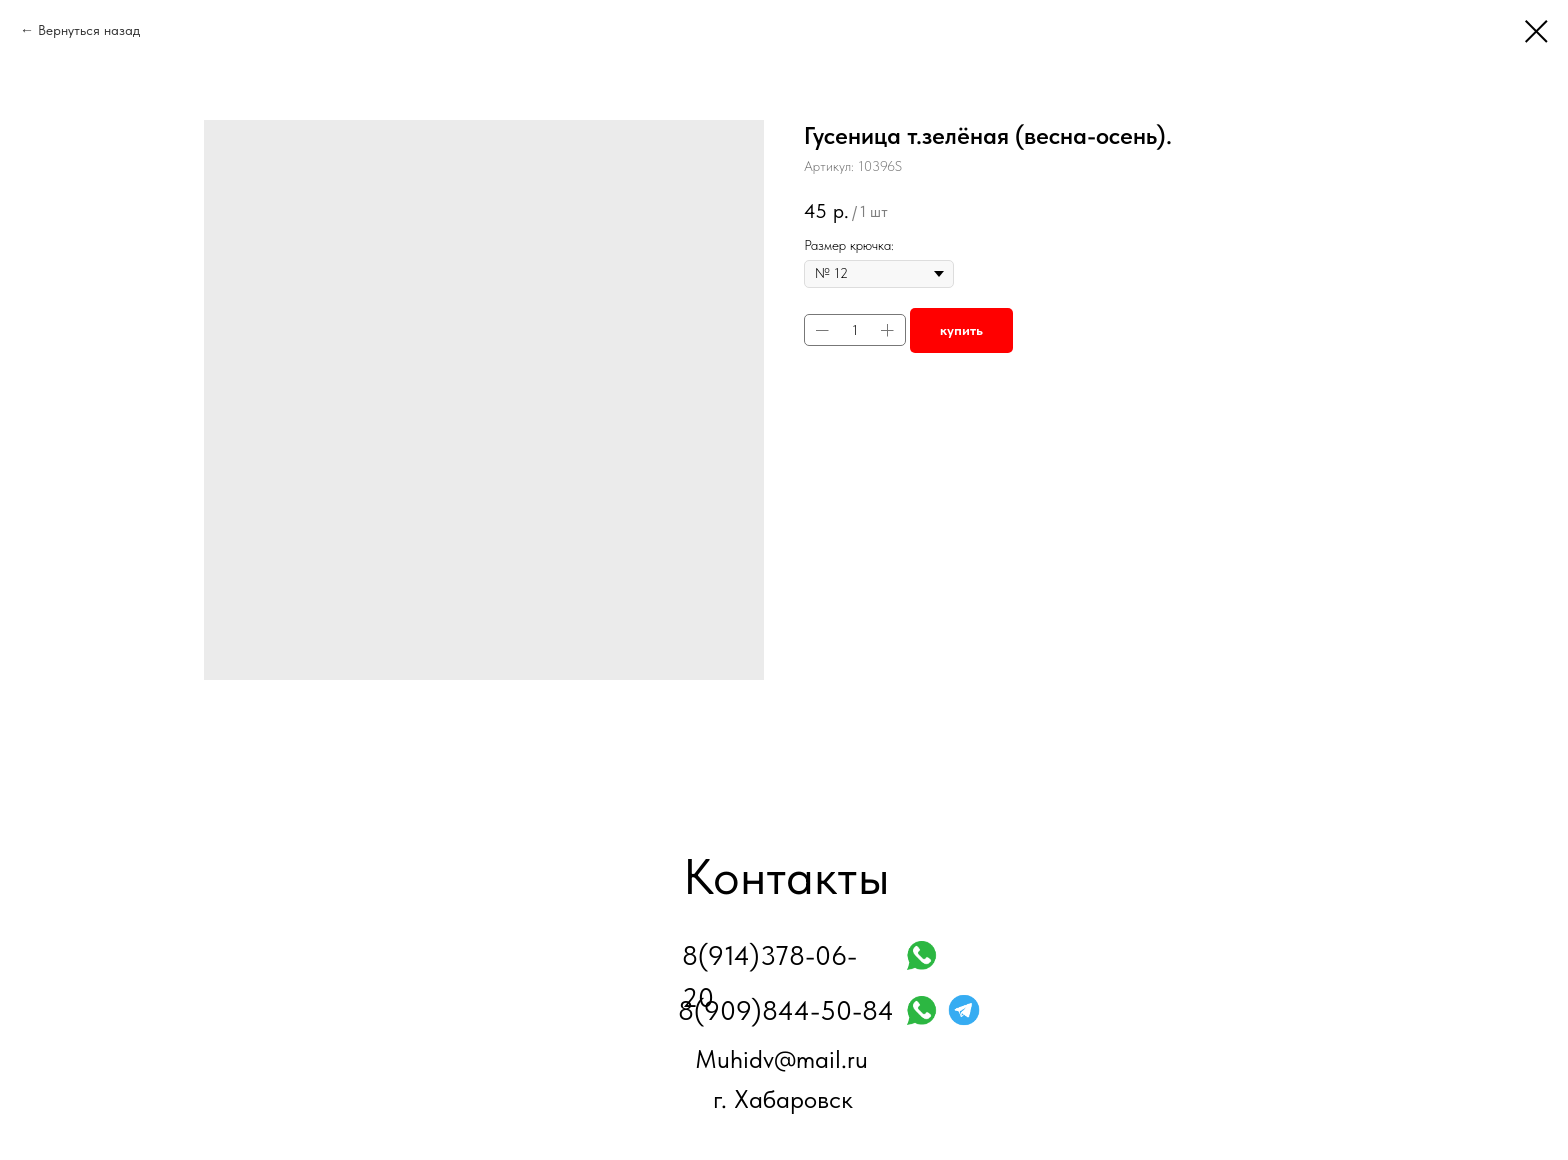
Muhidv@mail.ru (781, 1059)
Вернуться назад (89, 30)
